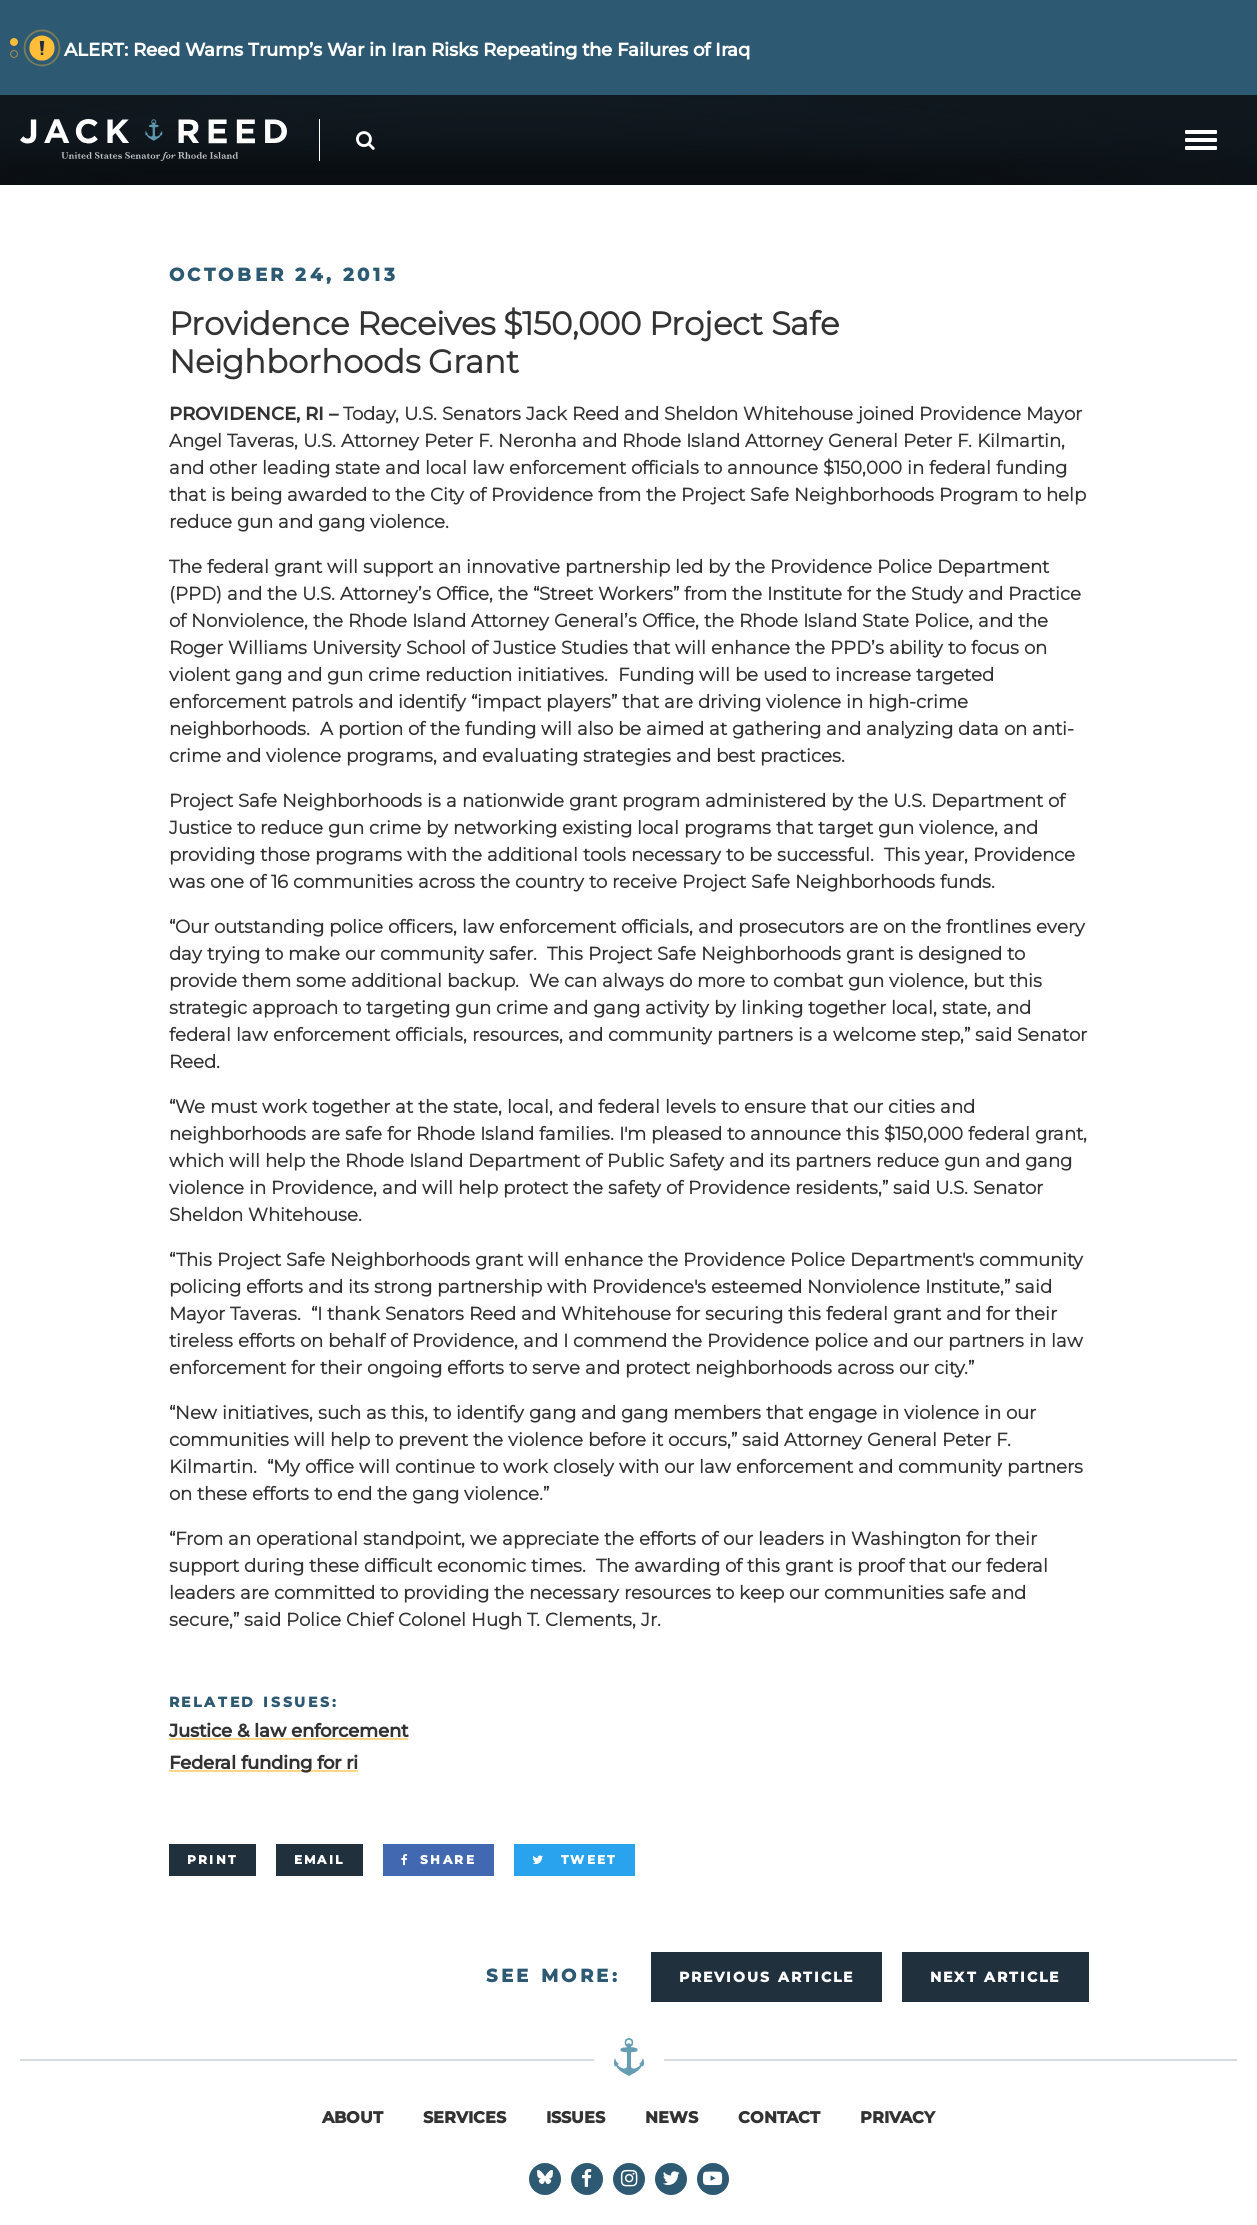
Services (464, 2117)
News (671, 2117)
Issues (575, 2117)
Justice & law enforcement (288, 1731)
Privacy (897, 2117)
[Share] (438, 1860)
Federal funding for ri (263, 1763)
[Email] (319, 1860)
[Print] (212, 1860)
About (352, 2117)
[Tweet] (574, 1860)
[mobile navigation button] (1201, 140)
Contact (779, 2117)
